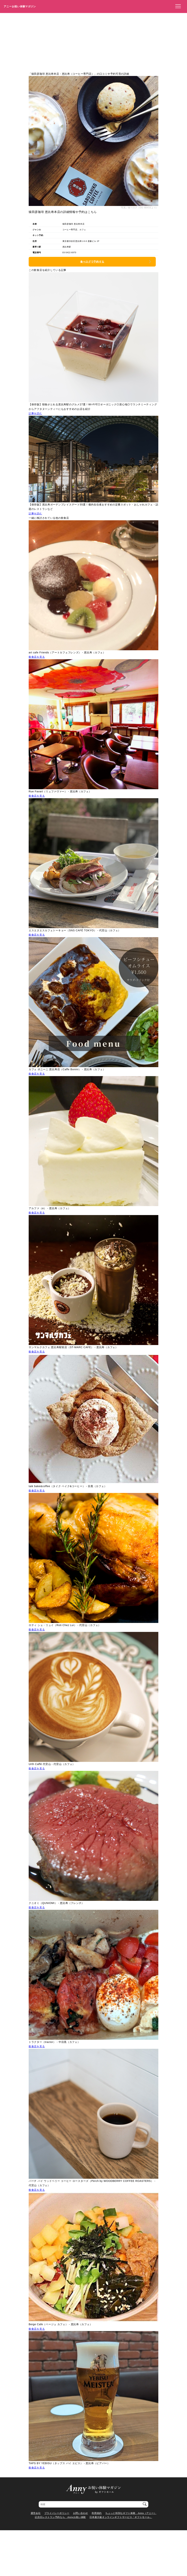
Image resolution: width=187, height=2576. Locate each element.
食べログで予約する (92, 261)
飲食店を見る (37, 656)
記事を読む (35, 413)
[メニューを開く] (177, 6)
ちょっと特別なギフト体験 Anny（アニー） (130, 2513)
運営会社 (36, 2513)
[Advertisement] (93, 40)
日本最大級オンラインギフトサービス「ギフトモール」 (120, 2517)
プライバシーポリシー (56, 2513)
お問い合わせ (80, 2513)
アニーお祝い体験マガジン (20, 6)
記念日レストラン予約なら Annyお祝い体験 (60, 2517)
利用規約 (97, 2513)
